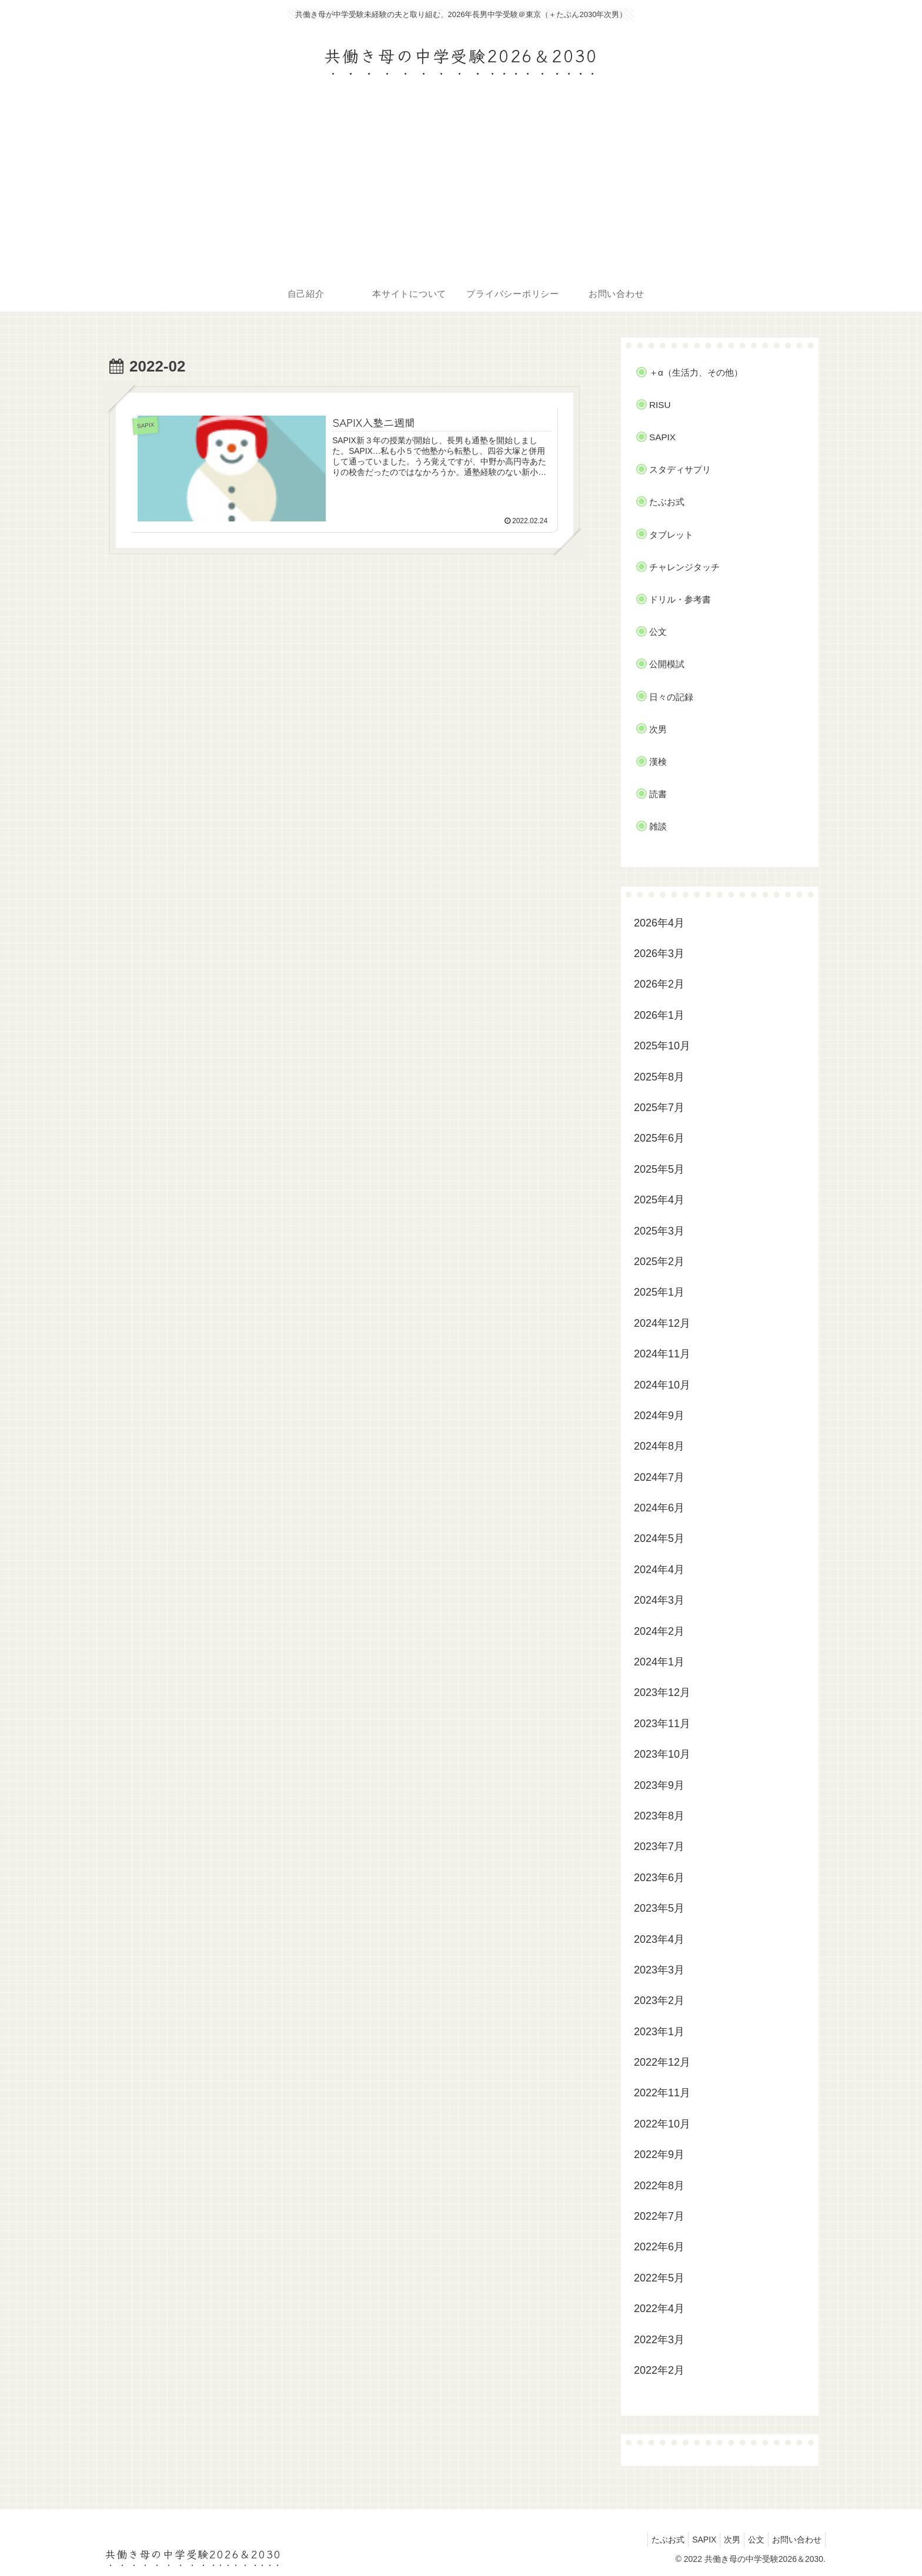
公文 (749, 2539)
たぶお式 (646, 2539)
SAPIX (688, 2539)
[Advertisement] (461, 188)
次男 (720, 2539)
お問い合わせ (794, 2539)
